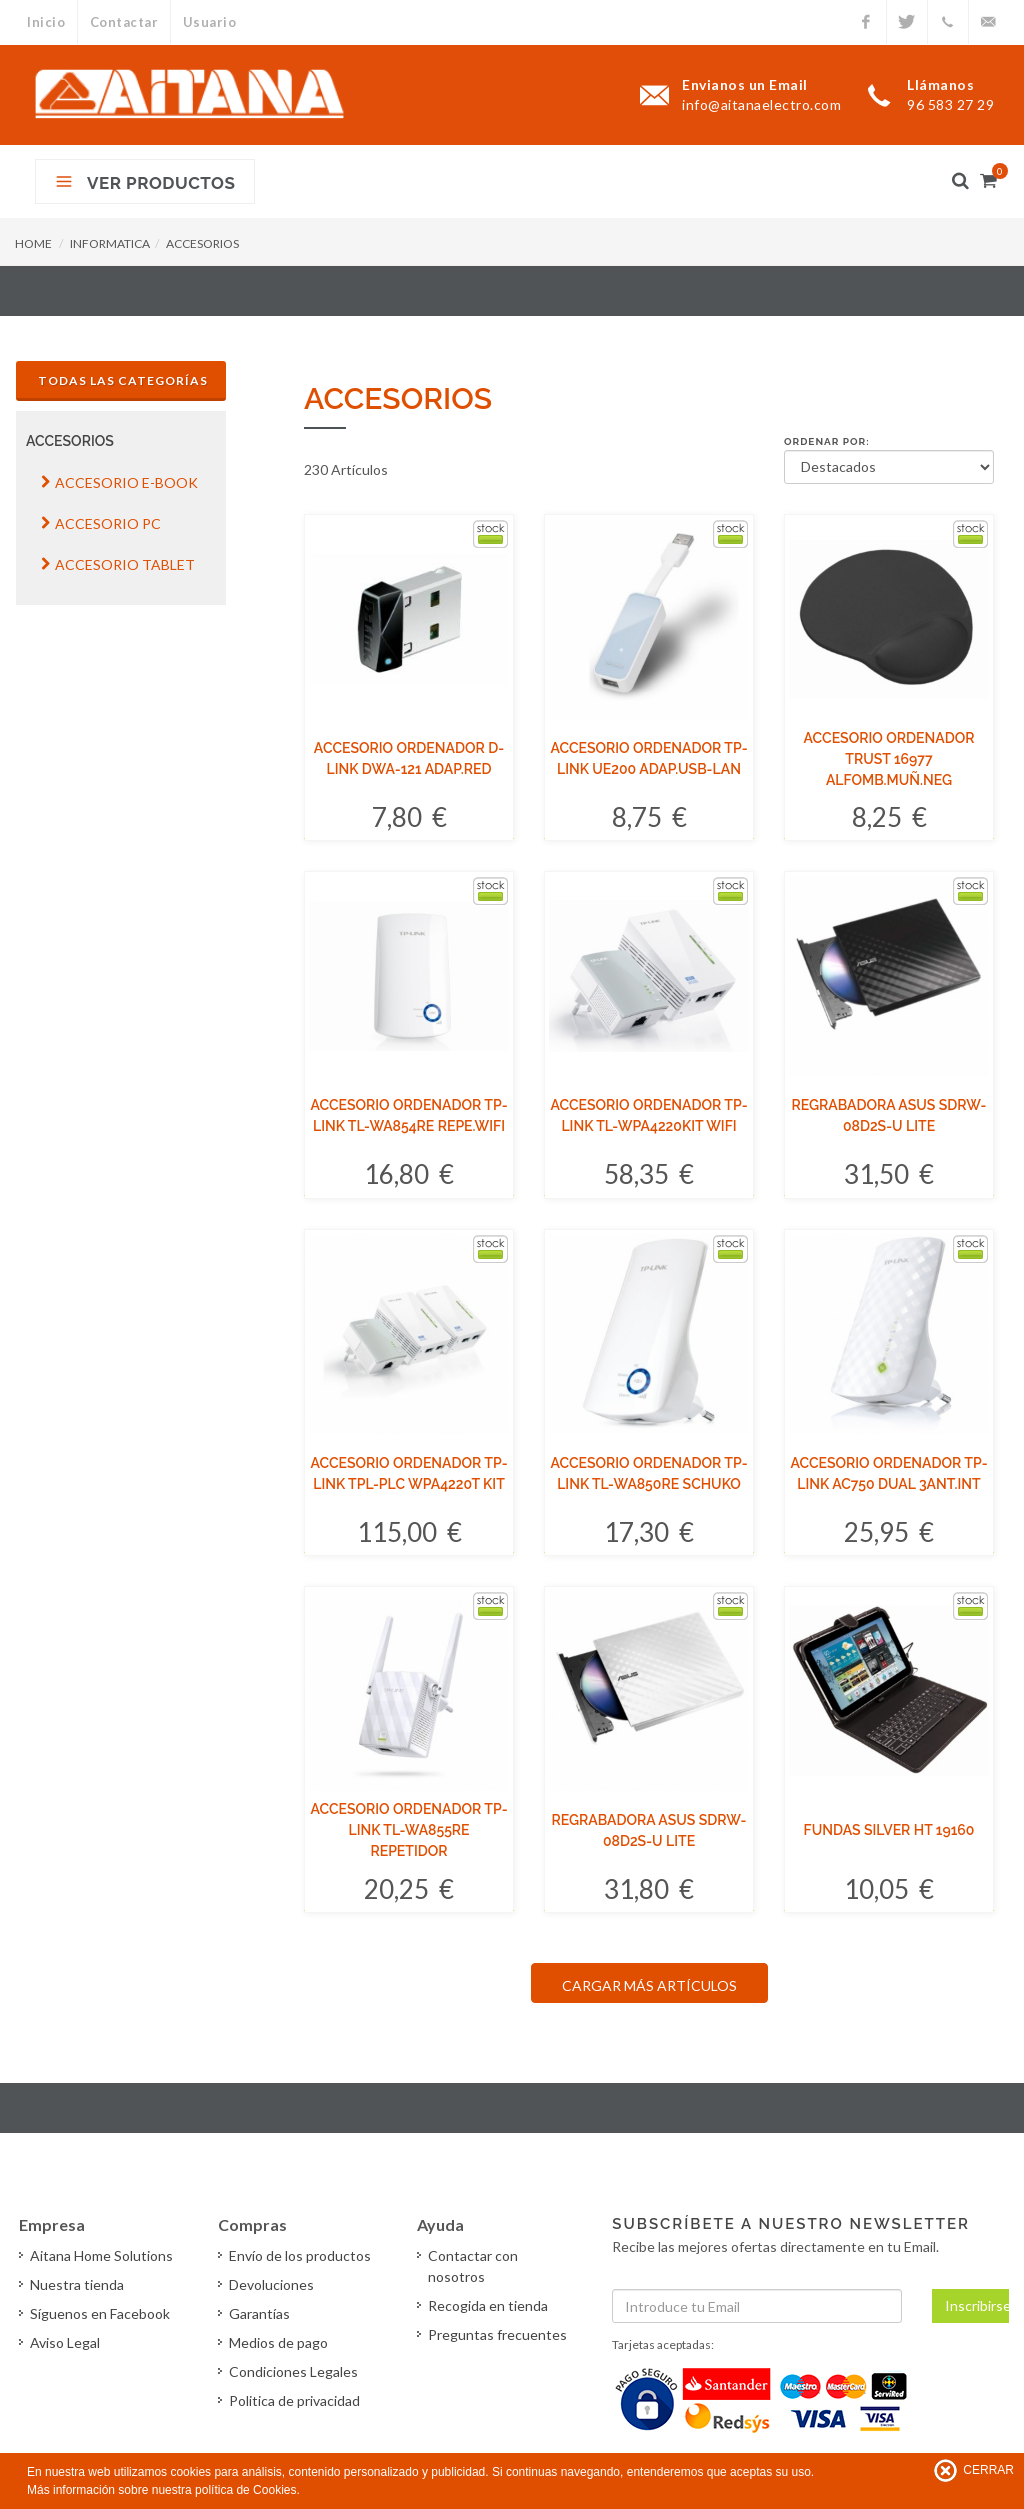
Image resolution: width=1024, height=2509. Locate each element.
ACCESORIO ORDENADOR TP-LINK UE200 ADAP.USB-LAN (648, 758)
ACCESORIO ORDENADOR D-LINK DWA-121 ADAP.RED (409, 758)
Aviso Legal (66, 2342)
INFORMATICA (110, 243)
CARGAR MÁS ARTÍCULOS (649, 1985)
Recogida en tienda (489, 2305)
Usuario (211, 22)
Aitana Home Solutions (102, 2255)
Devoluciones (272, 2284)
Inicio (46, 22)
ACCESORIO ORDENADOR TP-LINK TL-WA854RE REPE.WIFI (408, 1115)
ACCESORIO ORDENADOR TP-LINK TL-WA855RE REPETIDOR (408, 1830)
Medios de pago (279, 2342)
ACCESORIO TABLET (118, 564)
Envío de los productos (301, 2255)
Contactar (124, 22)
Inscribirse (977, 2305)
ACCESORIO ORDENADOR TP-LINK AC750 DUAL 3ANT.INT (888, 1473)
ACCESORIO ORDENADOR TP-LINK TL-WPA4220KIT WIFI (648, 1115)
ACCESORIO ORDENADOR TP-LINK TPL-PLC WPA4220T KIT (408, 1473)
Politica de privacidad (295, 2400)
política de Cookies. (247, 2490)
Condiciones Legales (294, 2371)
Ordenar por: (827, 441)
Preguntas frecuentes (498, 2334)
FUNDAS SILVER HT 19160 (889, 1830)
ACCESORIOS (202, 243)
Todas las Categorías (123, 380)
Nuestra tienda (78, 2284)
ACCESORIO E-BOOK (119, 482)
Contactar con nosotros (474, 2266)
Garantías (260, 2313)
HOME (33, 243)
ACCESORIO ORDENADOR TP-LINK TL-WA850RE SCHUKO (648, 1473)
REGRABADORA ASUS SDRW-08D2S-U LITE (889, 1115)
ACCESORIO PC (101, 523)
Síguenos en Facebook (101, 2313)
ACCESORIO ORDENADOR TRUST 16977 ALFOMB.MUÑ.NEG (889, 759)
